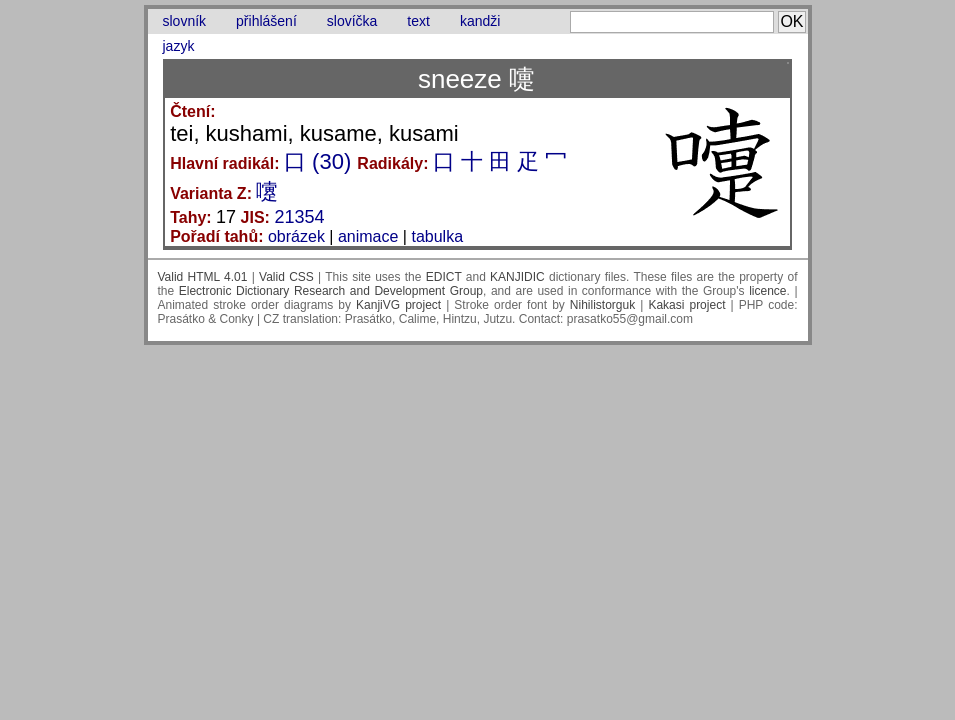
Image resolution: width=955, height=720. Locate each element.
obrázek (296, 236)
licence (767, 291)
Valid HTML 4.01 (203, 277)
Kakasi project (686, 305)
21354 (299, 217)
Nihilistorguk (602, 305)
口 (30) (317, 161)
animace (368, 236)
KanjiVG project (398, 305)
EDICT (444, 277)
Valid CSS (286, 277)
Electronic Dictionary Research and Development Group (331, 291)
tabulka (437, 236)
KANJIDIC (517, 277)
